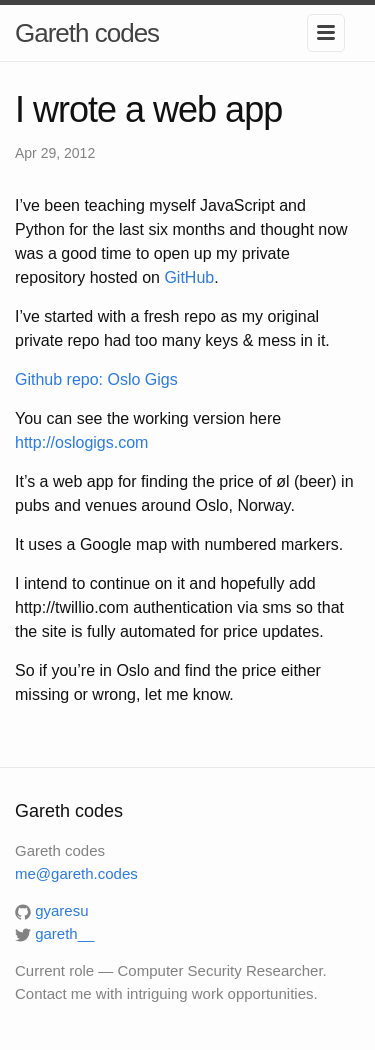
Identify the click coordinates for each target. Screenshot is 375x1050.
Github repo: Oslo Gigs (96, 379)
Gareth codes (87, 33)
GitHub (189, 277)
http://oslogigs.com (81, 442)
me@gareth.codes (76, 873)
